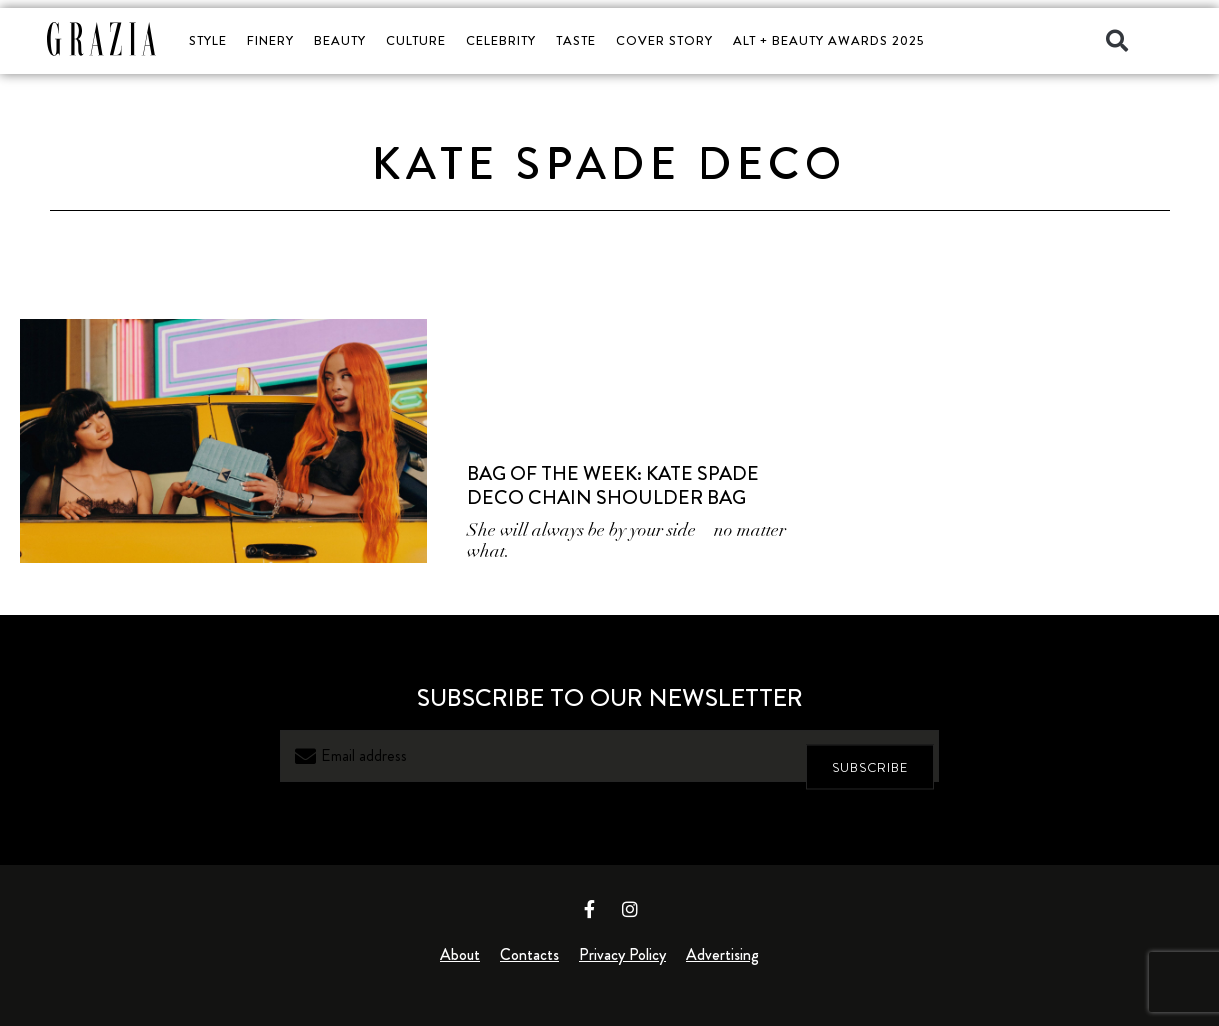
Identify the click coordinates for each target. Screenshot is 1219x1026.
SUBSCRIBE (870, 755)
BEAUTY (340, 40)
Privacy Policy (622, 954)
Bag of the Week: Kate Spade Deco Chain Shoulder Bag (613, 485)
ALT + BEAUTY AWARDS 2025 (828, 40)
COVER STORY (664, 40)
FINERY (270, 40)
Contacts (529, 954)
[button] (1117, 41)
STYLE (208, 40)
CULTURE (416, 40)
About (460, 954)
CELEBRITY (501, 40)
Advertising (722, 954)
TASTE (576, 40)
